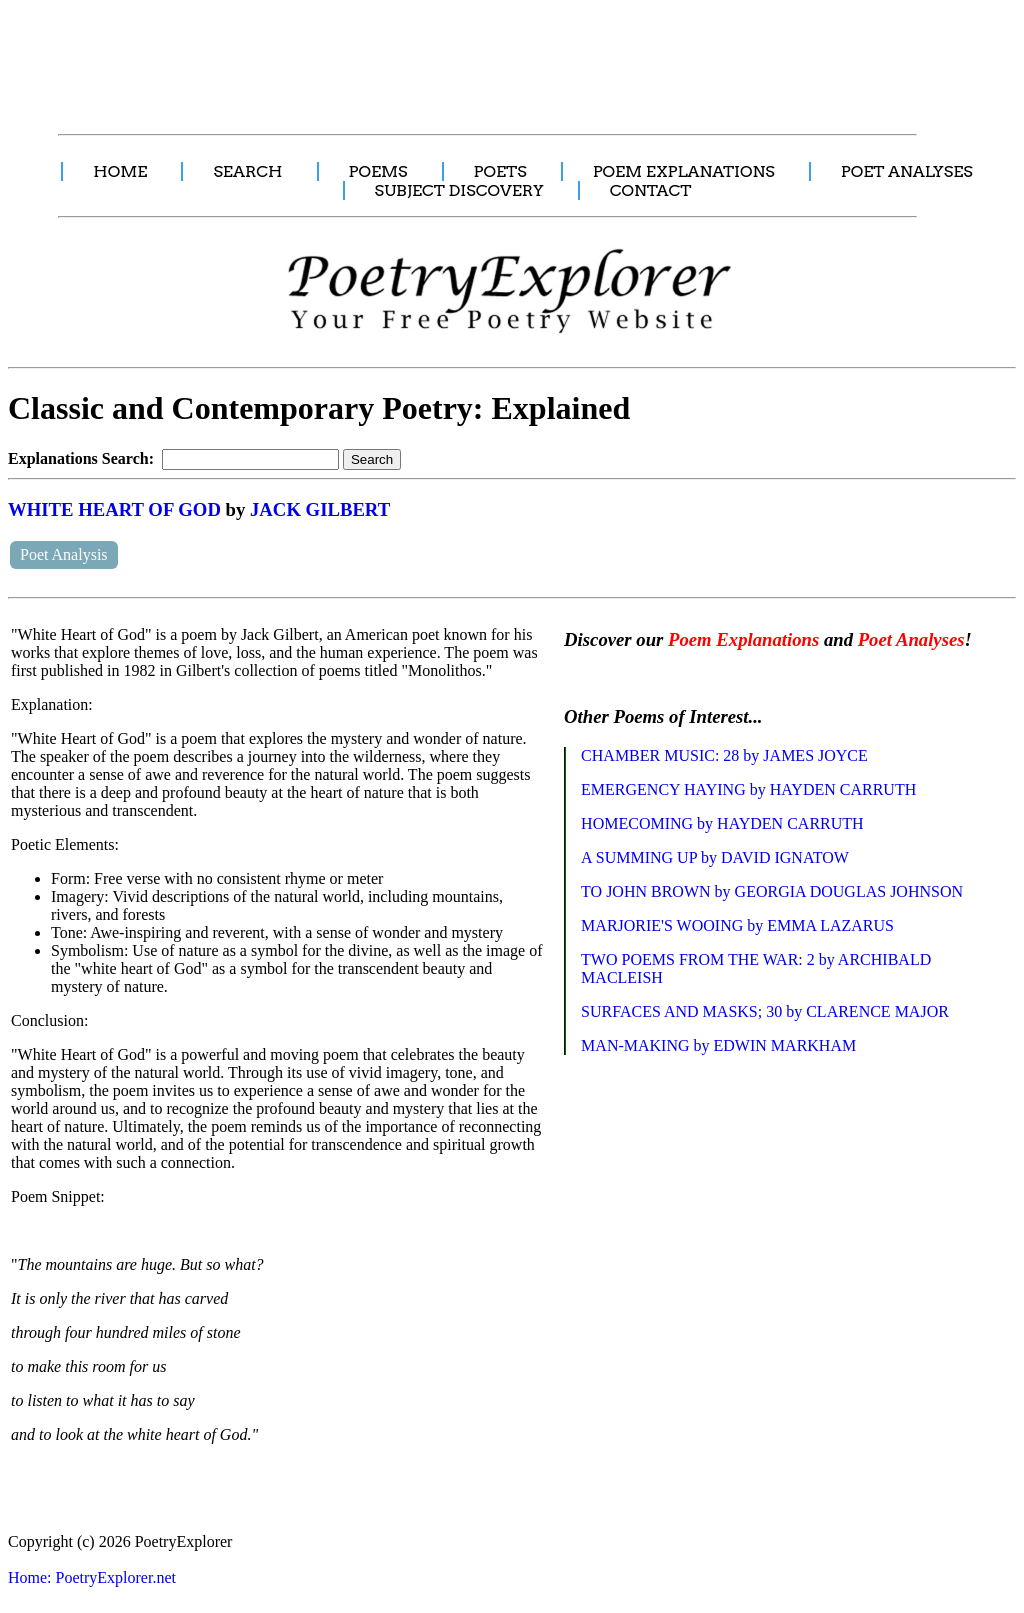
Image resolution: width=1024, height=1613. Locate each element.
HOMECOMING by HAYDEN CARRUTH (722, 823)
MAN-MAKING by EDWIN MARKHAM (718, 1045)
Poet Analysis (64, 554)
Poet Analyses (911, 639)
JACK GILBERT (320, 509)
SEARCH (247, 171)
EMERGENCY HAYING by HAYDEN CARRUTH (748, 789)
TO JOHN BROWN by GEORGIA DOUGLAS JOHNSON (772, 891)
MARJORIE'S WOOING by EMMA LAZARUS (737, 925)
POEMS (378, 171)
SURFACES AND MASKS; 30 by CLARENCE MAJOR (765, 1011)
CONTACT (651, 190)
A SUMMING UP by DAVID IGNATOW (715, 857)
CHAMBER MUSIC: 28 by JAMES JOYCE (724, 755)
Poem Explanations (743, 639)
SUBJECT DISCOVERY (459, 190)
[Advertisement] (375, 56)
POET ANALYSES (907, 171)
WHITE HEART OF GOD (114, 509)
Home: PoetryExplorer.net (92, 1577)
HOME (120, 171)
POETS (500, 171)
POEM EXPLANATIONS (684, 171)
